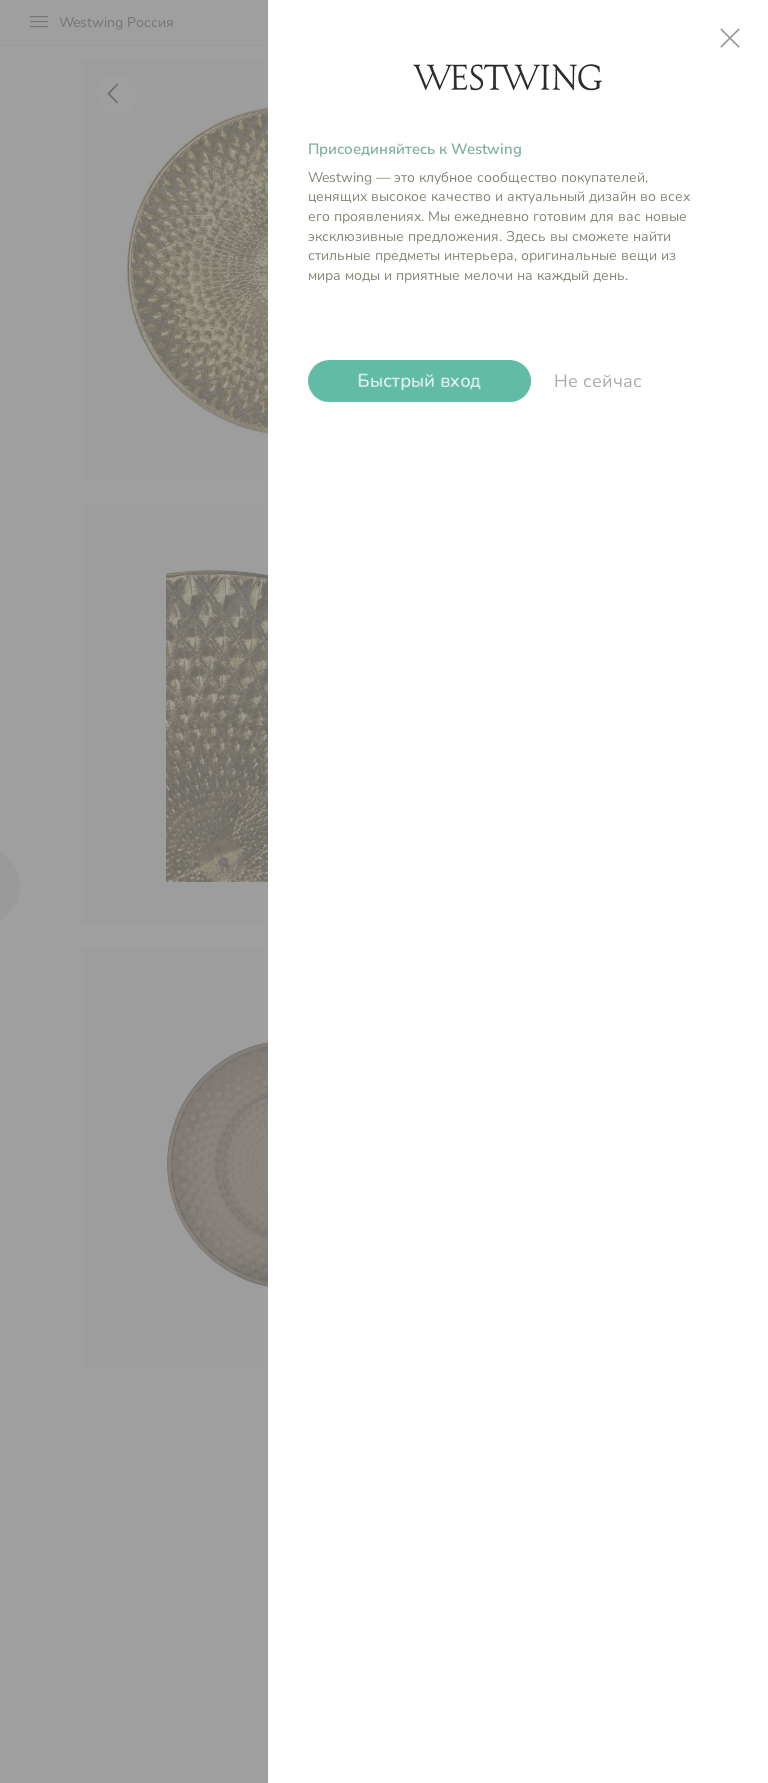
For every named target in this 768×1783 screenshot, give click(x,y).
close (730, 38)
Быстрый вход (419, 381)
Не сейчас (598, 381)
